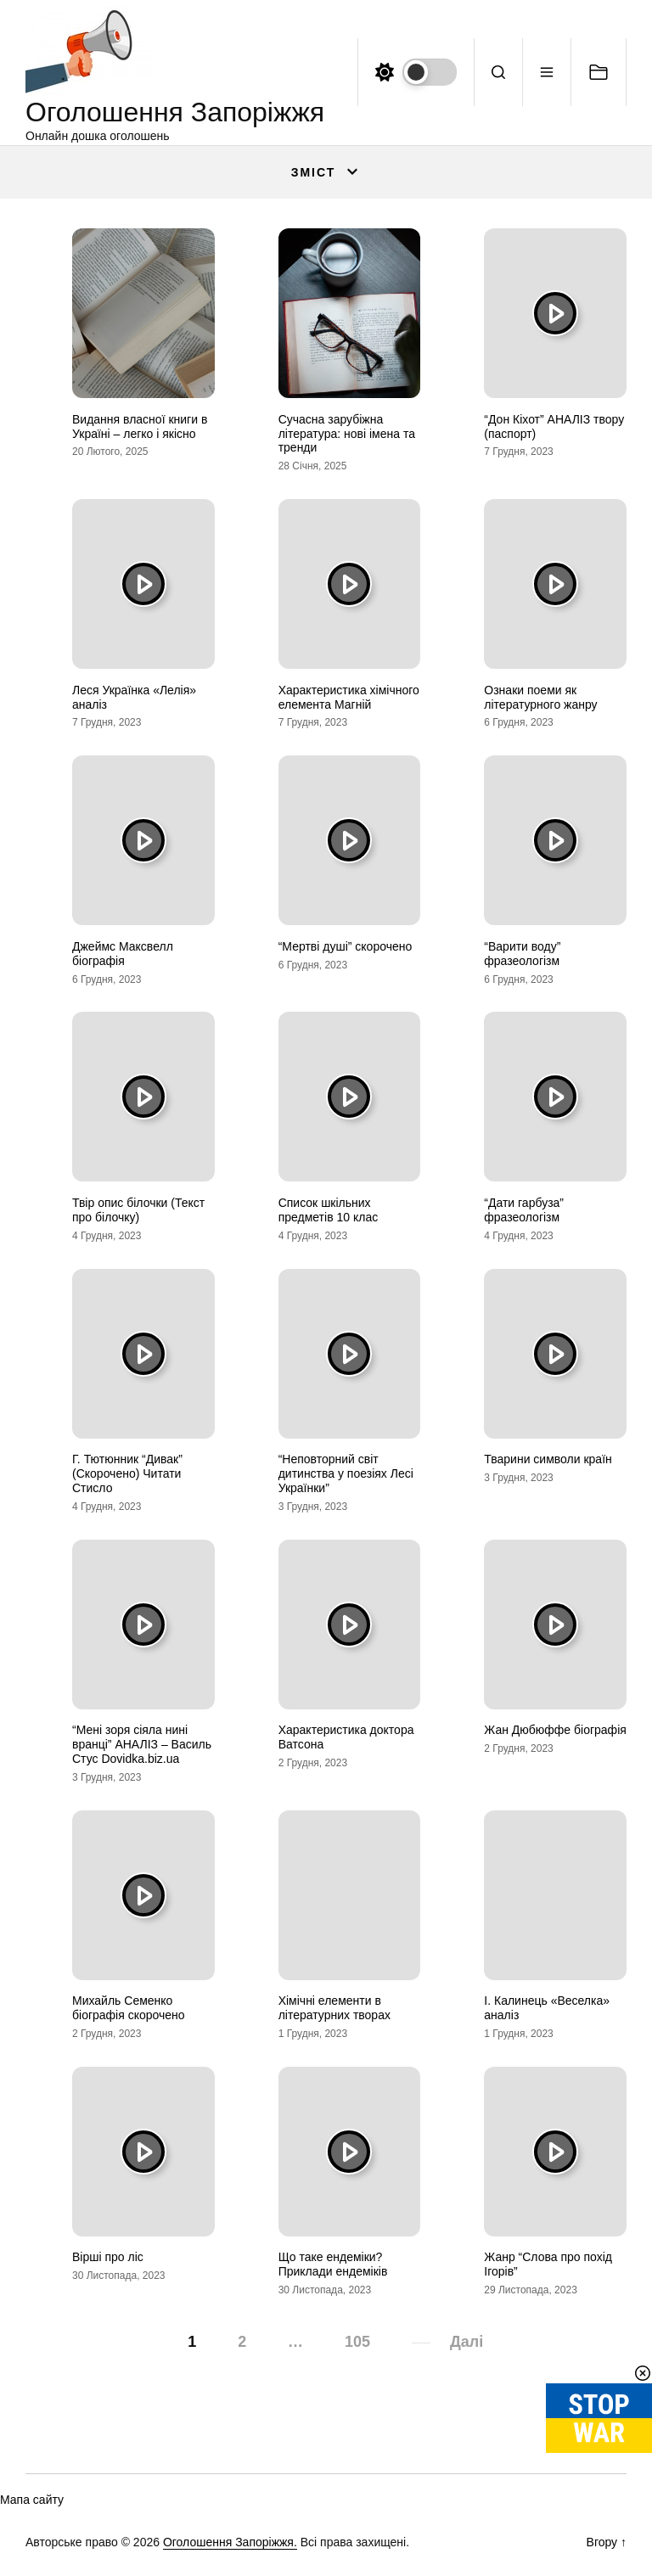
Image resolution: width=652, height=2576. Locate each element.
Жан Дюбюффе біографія (555, 1730)
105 (357, 2341)
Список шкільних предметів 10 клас (328, 1210)
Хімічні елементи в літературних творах (334, 2008)
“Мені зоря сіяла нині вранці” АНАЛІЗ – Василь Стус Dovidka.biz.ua (141, 1744)
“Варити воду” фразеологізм (522, 954)
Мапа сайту (32, 2499)
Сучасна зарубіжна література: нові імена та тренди (346, 433)
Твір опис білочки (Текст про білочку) (138, 1210)
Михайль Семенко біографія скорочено (128, 2008)
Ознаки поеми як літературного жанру (540, 697)
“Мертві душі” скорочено (345, 946)
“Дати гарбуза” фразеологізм (524, 1210)
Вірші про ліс (107, 2257)
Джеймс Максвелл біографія (122, 954)
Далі (466, 2341)
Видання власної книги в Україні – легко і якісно (139, 426)
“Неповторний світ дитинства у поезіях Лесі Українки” (345, 1473)
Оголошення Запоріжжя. (230, 2542)
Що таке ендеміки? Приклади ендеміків (333, 2264)
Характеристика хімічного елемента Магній (348, 697)
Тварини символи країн (547, 1459)
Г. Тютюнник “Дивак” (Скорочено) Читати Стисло (127, 1473)
